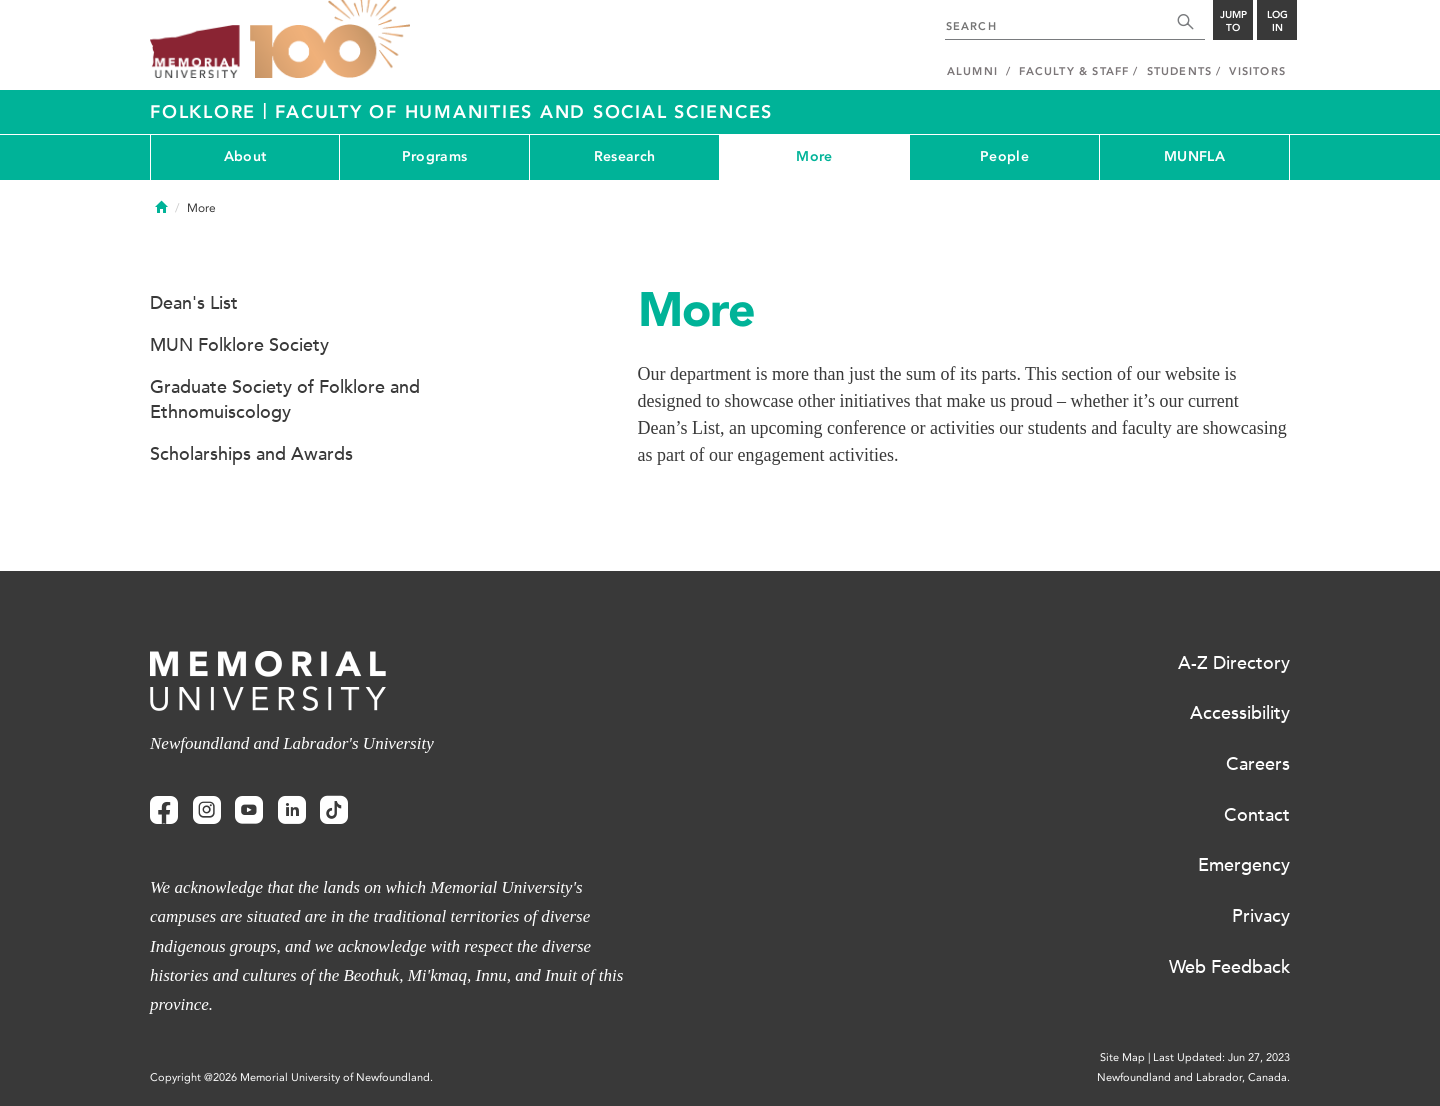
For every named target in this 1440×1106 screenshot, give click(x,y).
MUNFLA (1194, 156)
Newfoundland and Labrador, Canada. (1193, 1077)
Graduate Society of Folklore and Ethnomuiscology (285, 400)
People (1004, 156)
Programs (434, 156)
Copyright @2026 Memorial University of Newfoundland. (291, 1077)
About (245, 156)
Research (624, 156)
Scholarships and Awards (251, 454)
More (814, 156)
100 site (330, 40)
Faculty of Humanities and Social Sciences (524, 112)
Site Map (1122, 1057)
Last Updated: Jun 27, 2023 (1221, 1057)
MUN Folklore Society (239, 345)
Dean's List (194, 303)
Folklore (206, 112)
